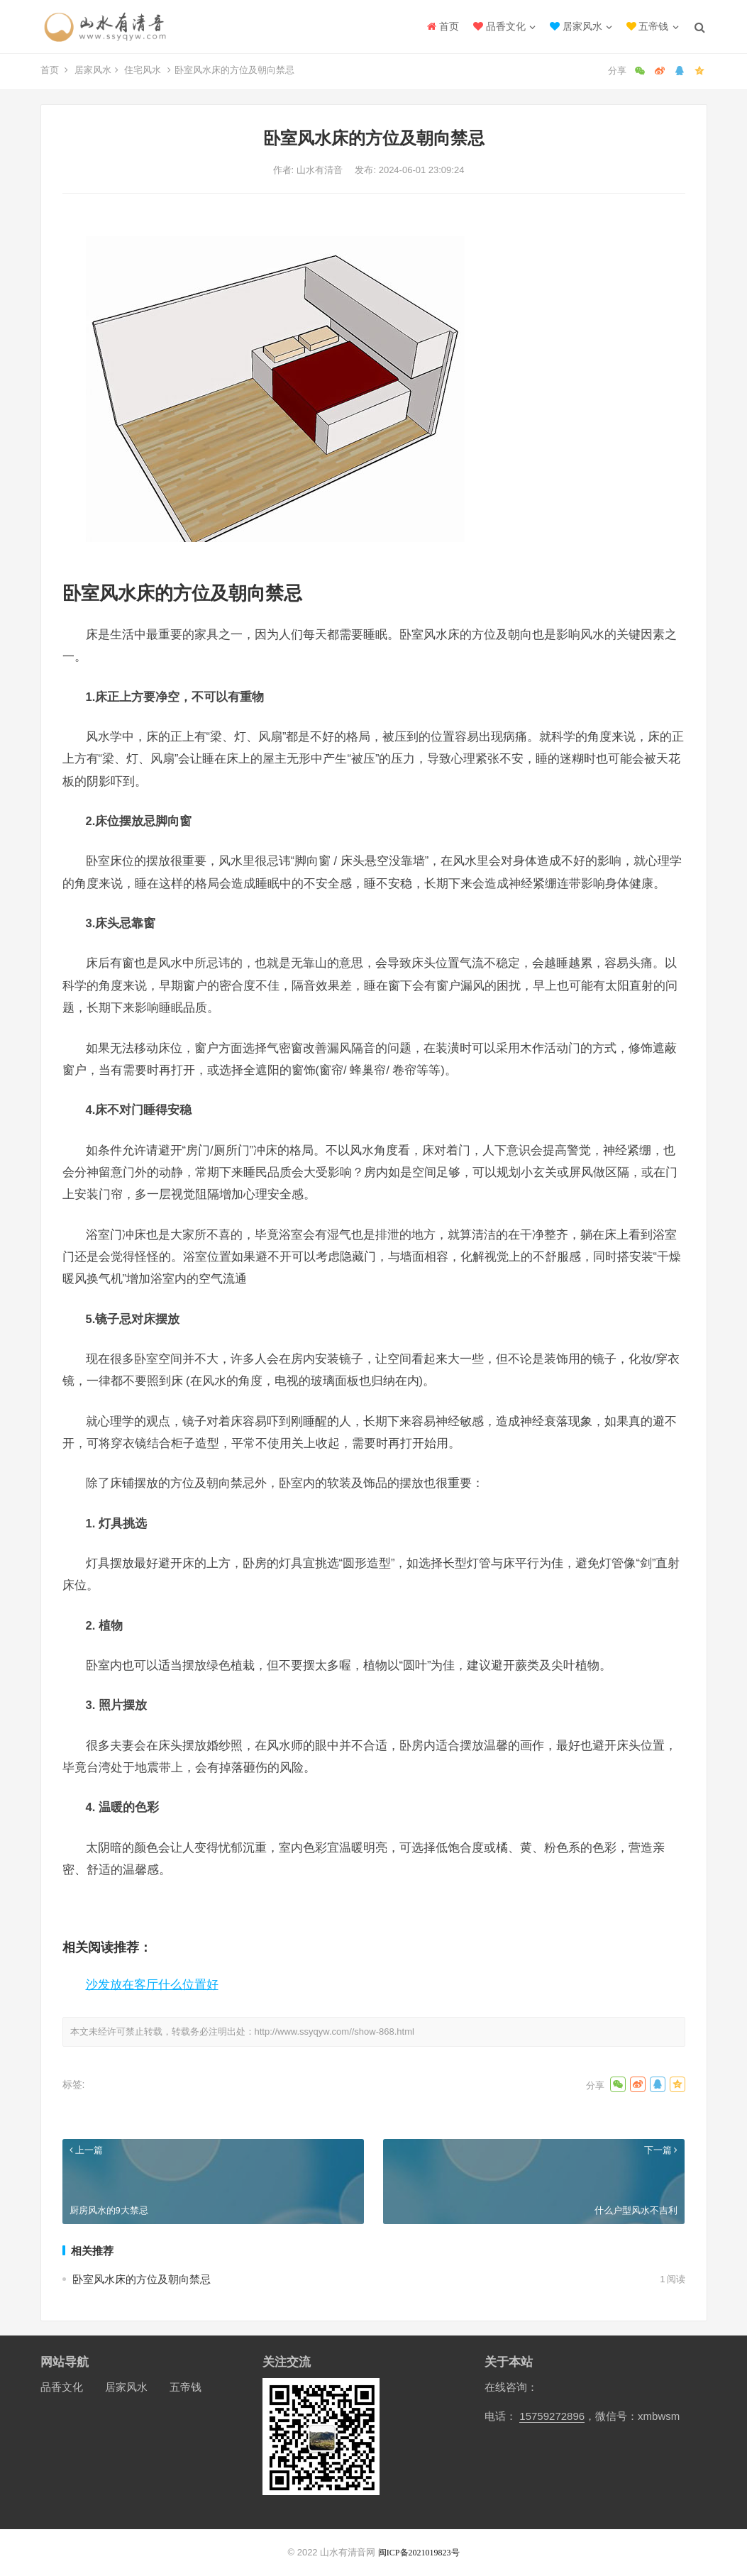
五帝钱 (647, 26)
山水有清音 (321, 170)
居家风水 (576, 26)
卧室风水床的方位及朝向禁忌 (141, 2279)
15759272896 (552, 2416)
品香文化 (499, 26)
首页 (443, 26)
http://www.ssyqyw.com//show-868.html (334, 2031)
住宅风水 (142, 70)
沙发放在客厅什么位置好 (152, 1984)
